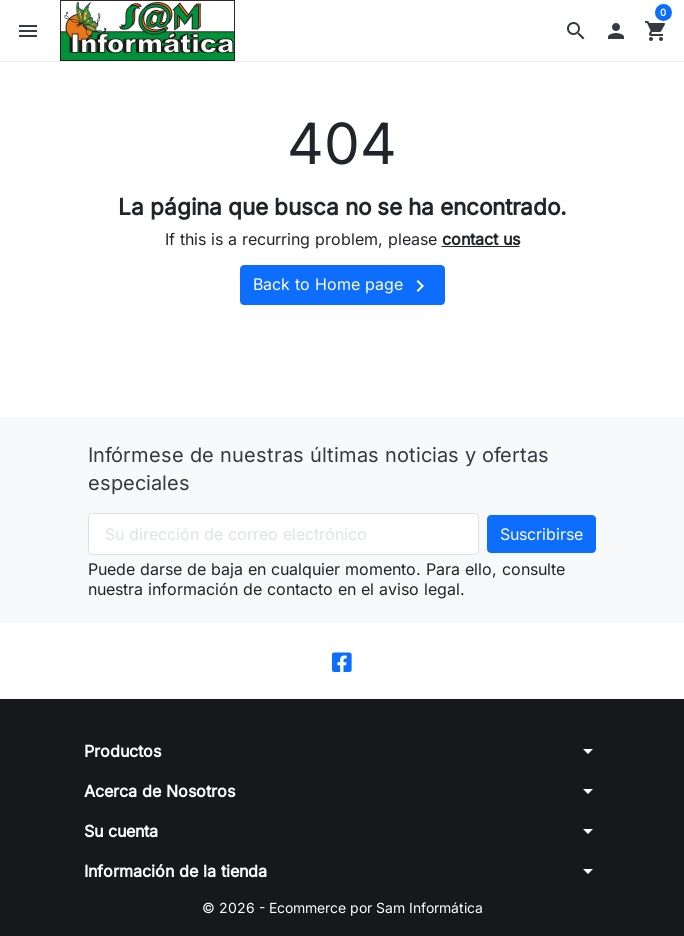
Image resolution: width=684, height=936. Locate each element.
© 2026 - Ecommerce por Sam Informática (342, 907)
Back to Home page (342, 286)
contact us (481, 239)
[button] (576, 31)
